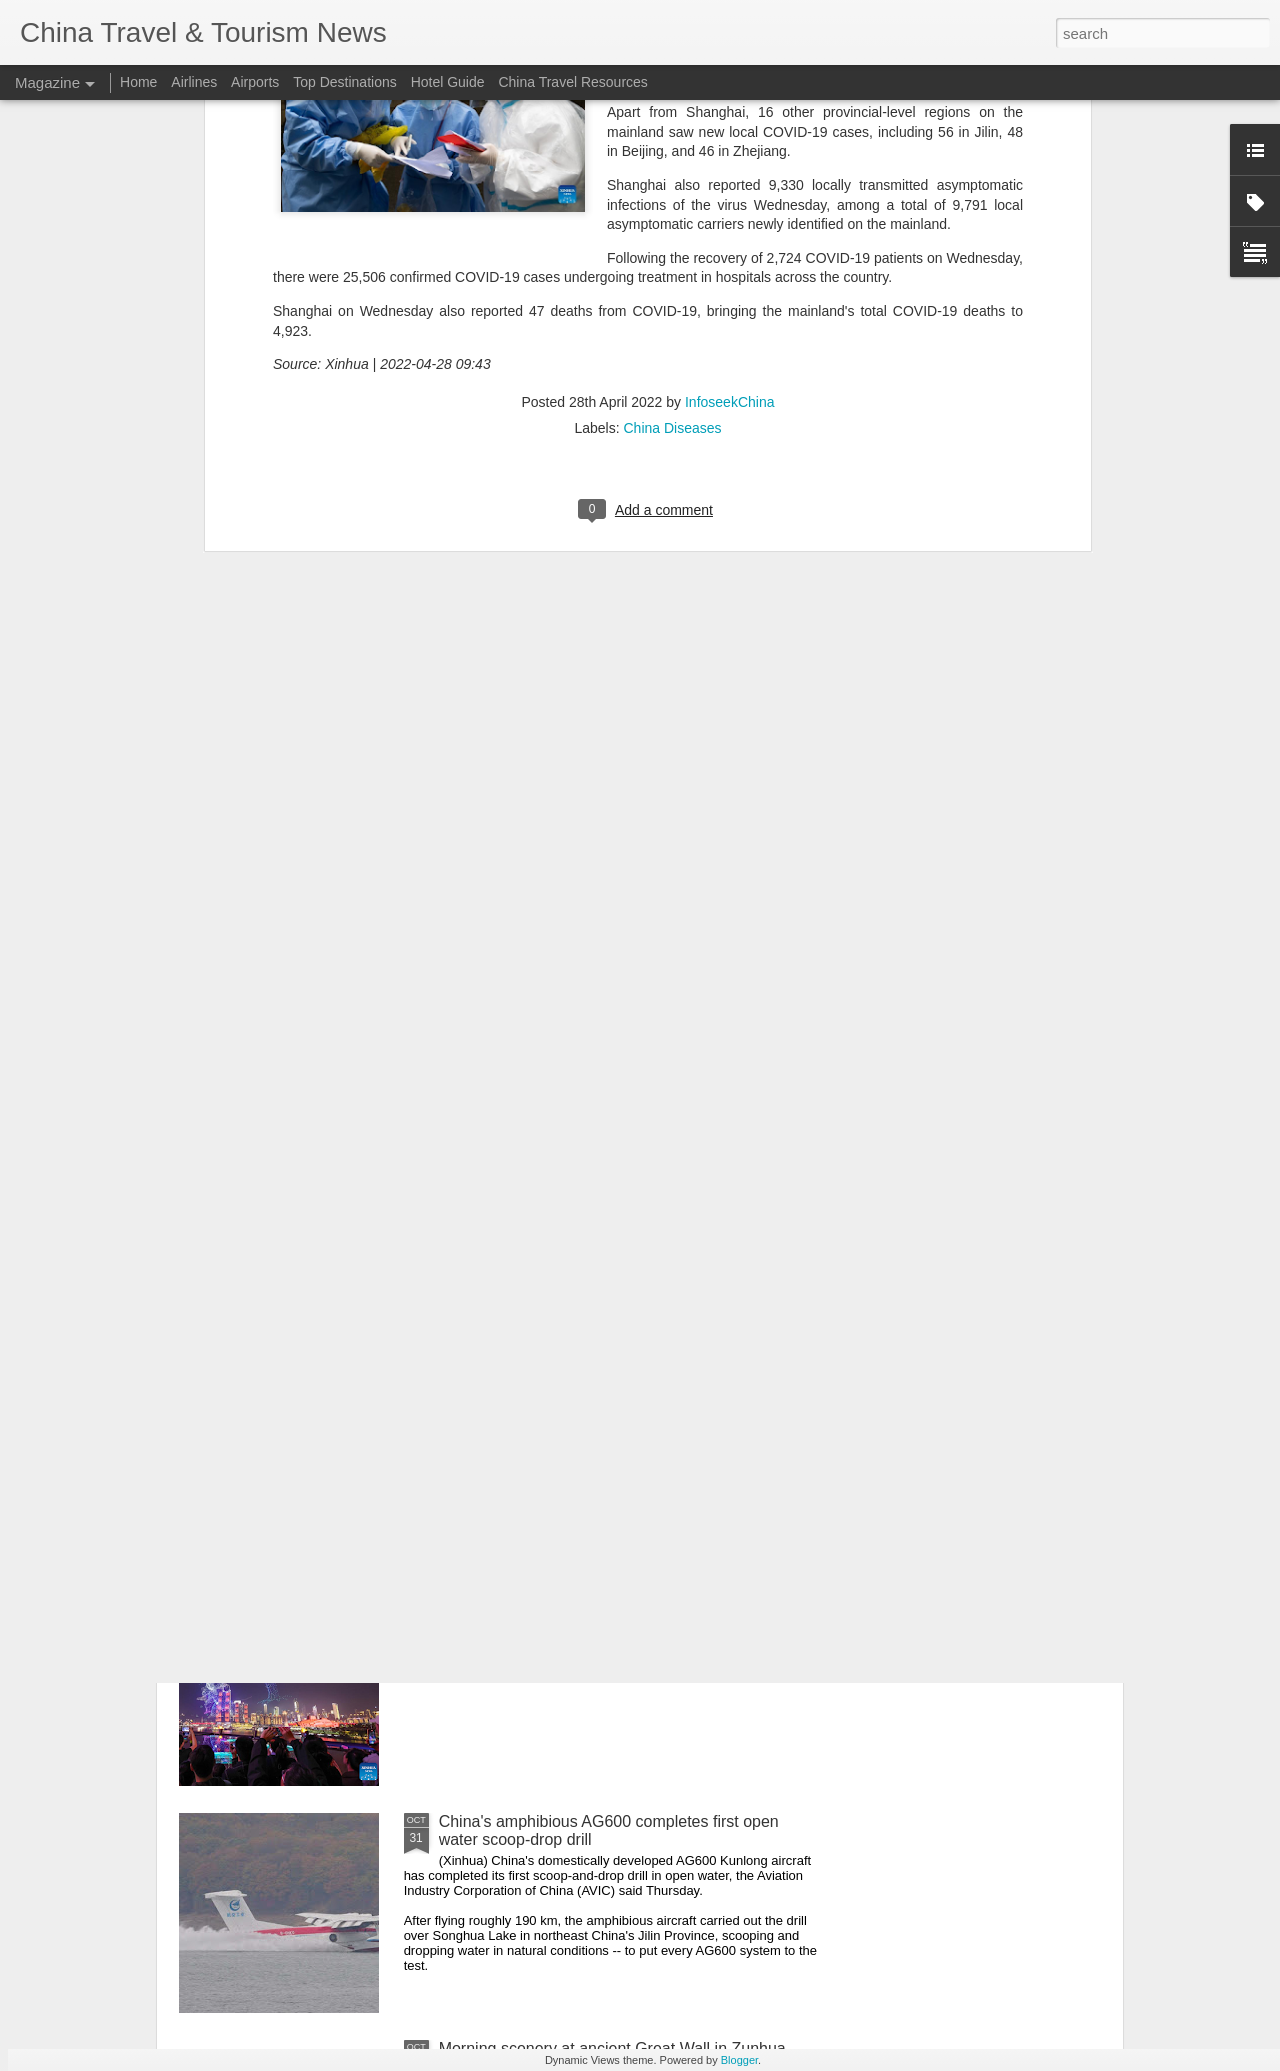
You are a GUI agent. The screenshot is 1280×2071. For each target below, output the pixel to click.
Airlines (194, 82)
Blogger (739, 2060)
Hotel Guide (448, 82)
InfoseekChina (730, 111)
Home (138, 82)
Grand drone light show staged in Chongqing (597, 1594)
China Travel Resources (572, 82)
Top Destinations (345, 82)
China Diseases (672, 137)
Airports (255, 82)
